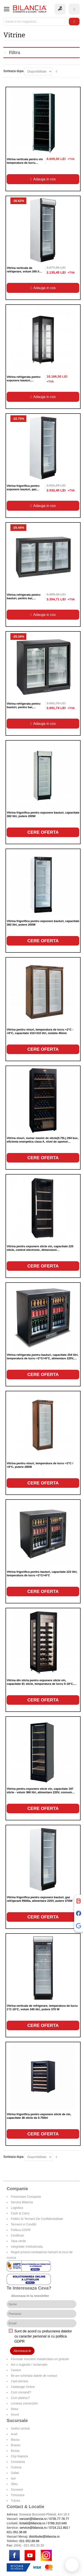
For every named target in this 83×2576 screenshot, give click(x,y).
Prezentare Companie (26, 2196)
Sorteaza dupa (13, 71)
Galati (15, 2473)
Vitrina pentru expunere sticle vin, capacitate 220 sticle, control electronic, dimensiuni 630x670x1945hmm (40, 1250)
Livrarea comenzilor (24, 2403)
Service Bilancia (22, 2202)
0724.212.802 (58, 2527)
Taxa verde (18, 2241)
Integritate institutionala (27, 2246)
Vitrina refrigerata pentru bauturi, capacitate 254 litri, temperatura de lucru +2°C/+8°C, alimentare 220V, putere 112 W (42, 1358)
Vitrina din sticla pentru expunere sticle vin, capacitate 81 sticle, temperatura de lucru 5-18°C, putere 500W (40, 1684)
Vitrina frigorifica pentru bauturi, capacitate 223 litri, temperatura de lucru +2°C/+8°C (42, 1573)
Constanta (18, 2462)
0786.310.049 (57, 2523)
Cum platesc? (20, 2398)
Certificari (17, 2235)
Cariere (16, 2370)
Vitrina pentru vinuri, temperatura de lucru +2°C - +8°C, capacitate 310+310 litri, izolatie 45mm (40, 1031)
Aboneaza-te (22, 2351)
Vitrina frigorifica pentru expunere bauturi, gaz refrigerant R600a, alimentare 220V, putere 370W (39, 1899)
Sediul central (20, 2428)
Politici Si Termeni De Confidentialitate (37, 2219)
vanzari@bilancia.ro (33, 2519)
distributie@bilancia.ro (44, 2536)
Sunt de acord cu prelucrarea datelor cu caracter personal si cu (43, 2336)
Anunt (15, 2414)
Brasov (16, 2445)
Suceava (17, 2489)
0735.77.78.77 (59, 2519)
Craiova (16, 2467)
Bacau (15, 2439)
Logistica (17, 2207)
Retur (14, 2409)
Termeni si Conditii (23, 2224)
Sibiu (14, 2484)
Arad (14, 2434)
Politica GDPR (21, 2230)
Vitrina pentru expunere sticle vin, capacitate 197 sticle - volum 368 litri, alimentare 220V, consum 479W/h (40, 1792)
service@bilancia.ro (32, 2527)
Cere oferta (43, 832)
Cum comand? (21, 2392)
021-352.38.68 (17, 2532)
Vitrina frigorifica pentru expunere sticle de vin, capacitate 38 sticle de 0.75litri (39, 2116)
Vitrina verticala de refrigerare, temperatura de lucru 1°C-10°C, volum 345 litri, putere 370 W (42, 2007)
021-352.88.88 (29, 2541)
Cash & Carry (20, 2213)
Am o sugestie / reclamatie (29, 2364)
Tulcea (15, 2500)
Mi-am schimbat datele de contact (34, 2375)
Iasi (13, 2478)
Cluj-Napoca (19, 2456)
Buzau (15, 2450)
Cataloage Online (23, 2387)
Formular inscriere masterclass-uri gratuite (40, 2359)
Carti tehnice (19, 2381)
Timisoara (17, 2495)
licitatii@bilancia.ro (32, 2523)
